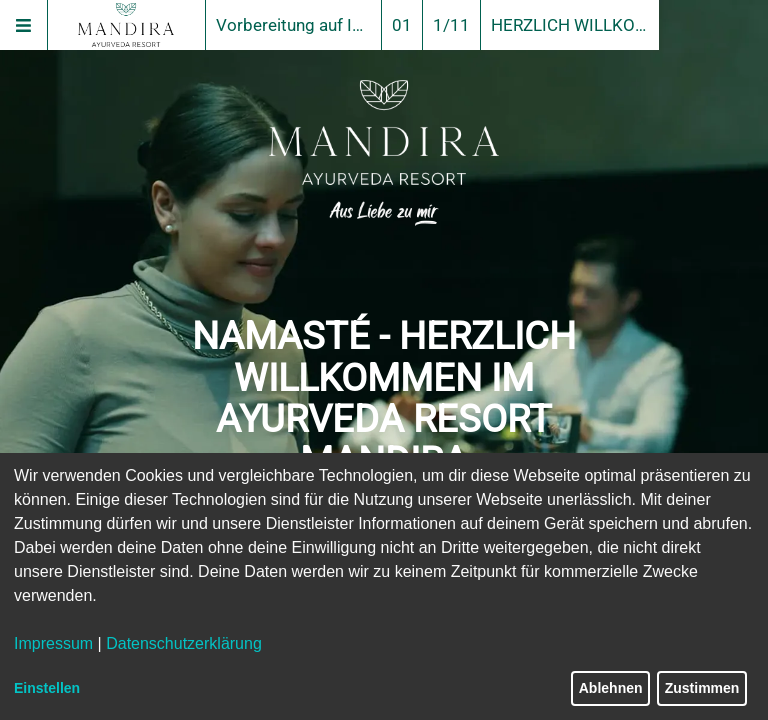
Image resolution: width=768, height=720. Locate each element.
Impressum (53, 643)
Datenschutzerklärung (184, 643)
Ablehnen (611, 688)
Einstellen (47, 688)
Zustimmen (702, 688)
